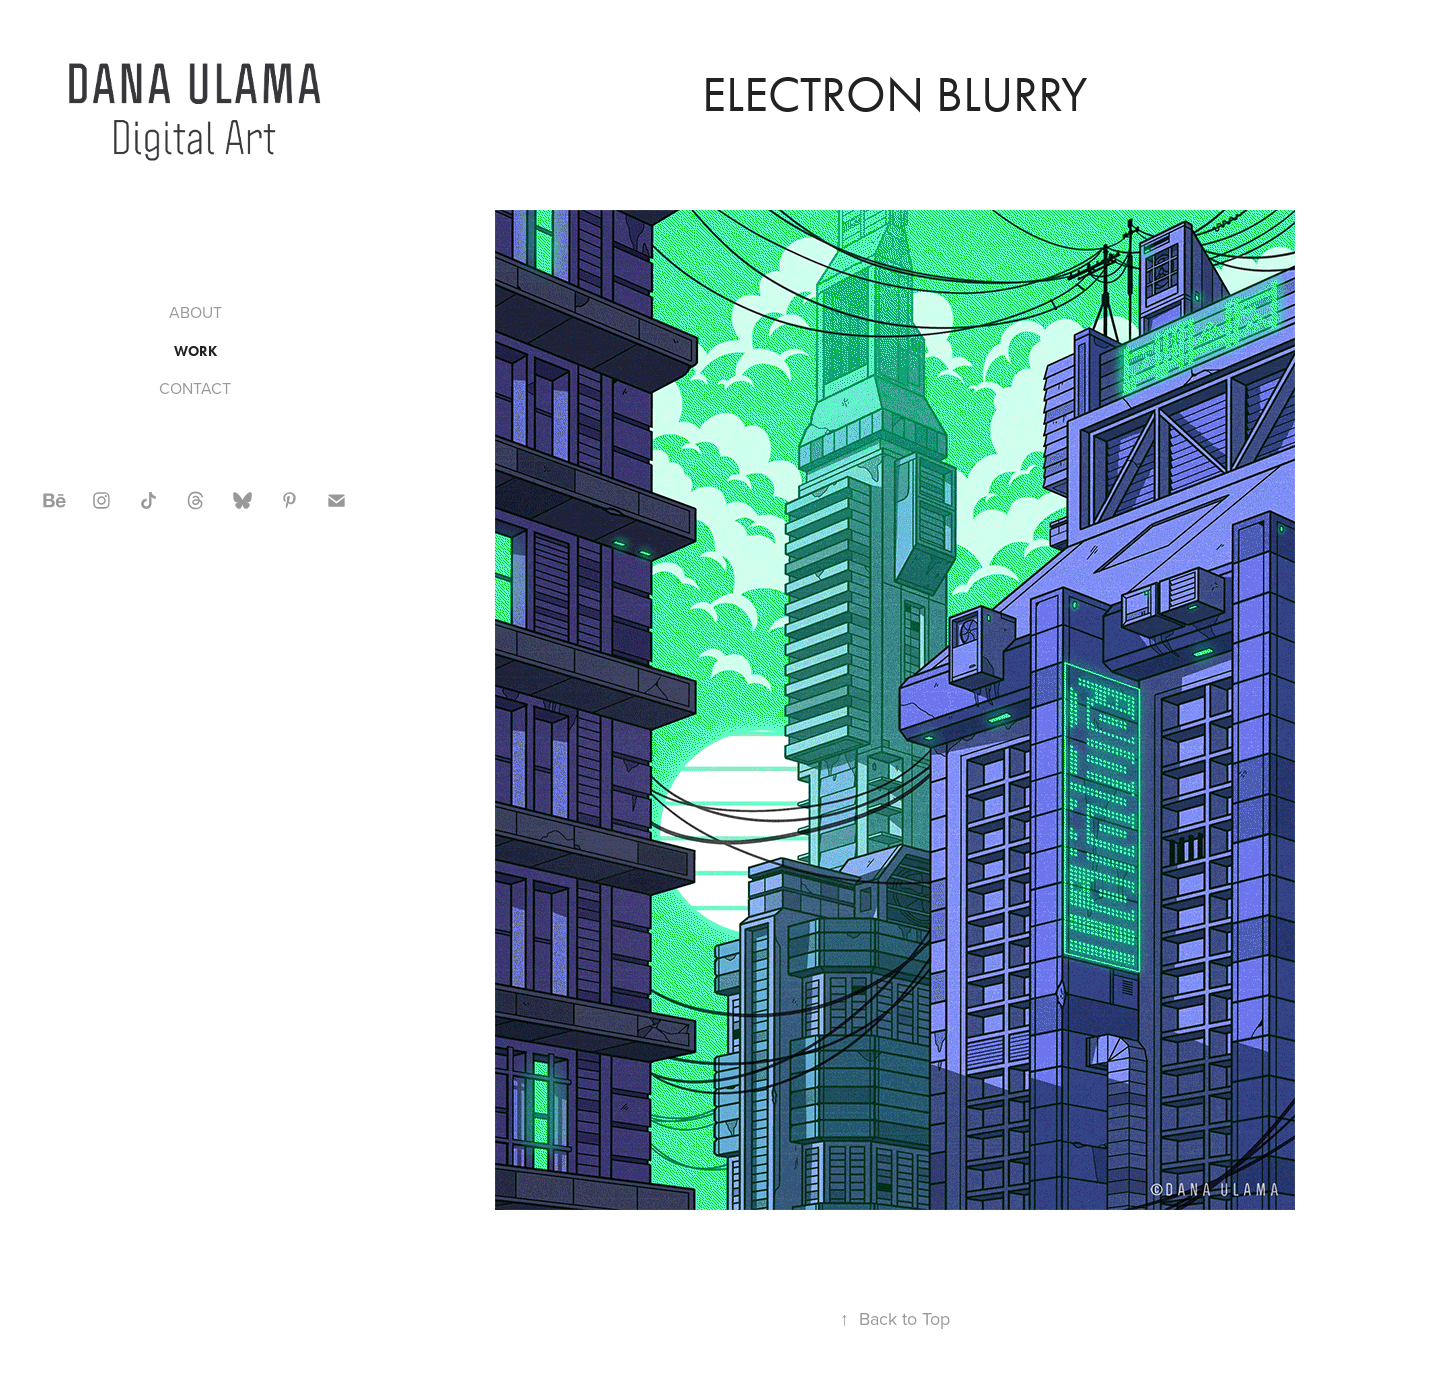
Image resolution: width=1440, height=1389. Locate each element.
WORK (195, 351)
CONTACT (195, 388)
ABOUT (195, 312)
